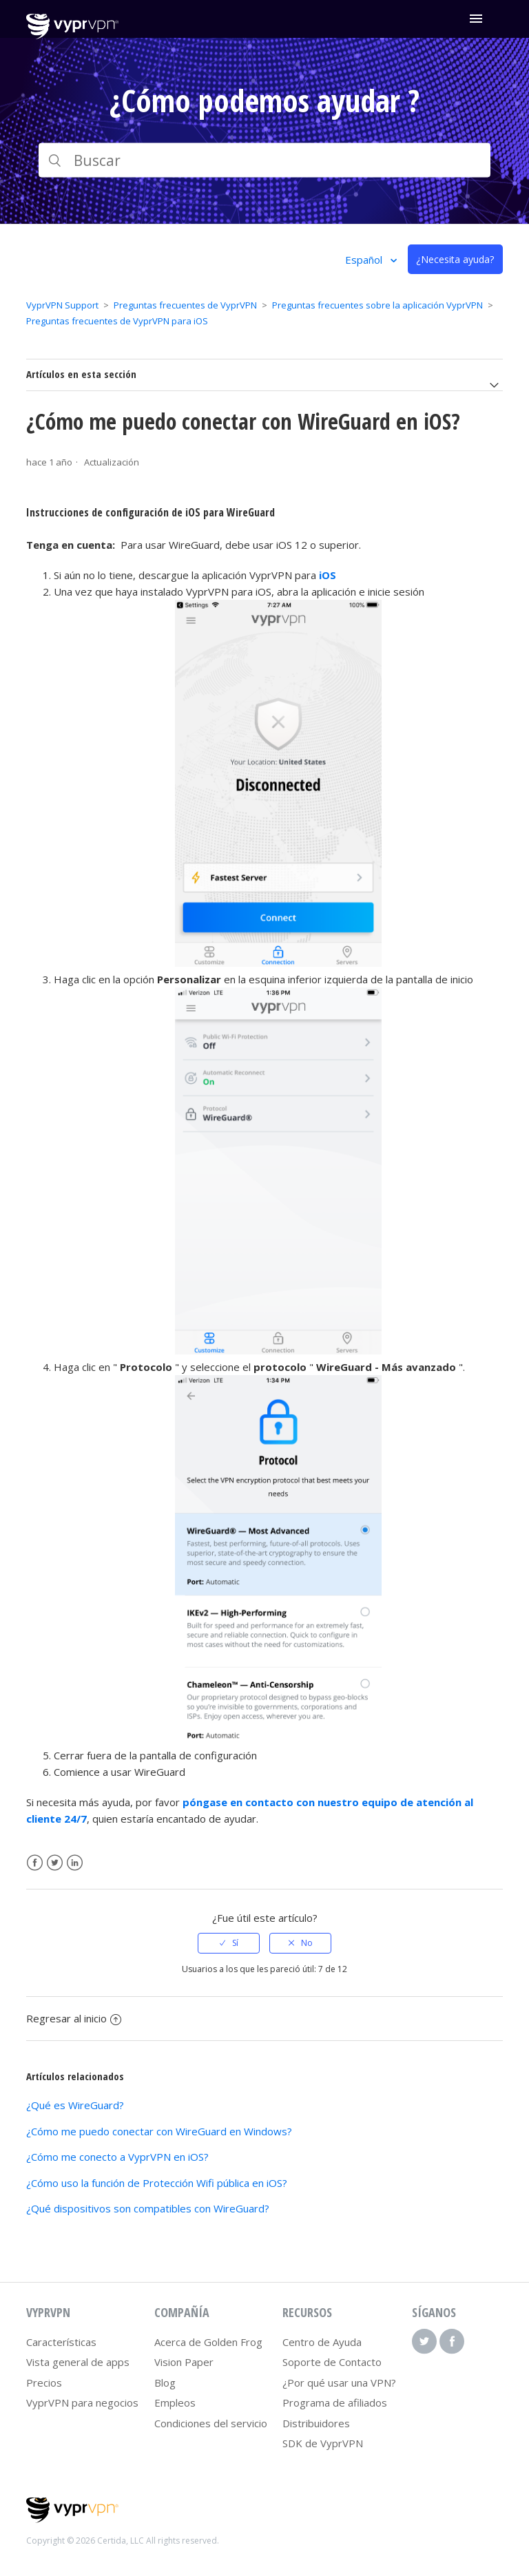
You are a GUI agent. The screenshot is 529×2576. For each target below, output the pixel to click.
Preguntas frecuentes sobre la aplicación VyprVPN (377, 305)
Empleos (175, 2402)
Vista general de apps (77, 2362)
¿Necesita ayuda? (455, 259)
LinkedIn (74, 1863)
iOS (327, 575)
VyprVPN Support (62, 305)
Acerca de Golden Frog (208, 2342)
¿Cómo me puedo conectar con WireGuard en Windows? (159, 2131)
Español (365, 259)
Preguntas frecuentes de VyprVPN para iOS (117, 321)
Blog (165, 2382)
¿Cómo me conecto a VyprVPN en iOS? (117, 2157)
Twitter (54, 1863)
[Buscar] (264, 160)
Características (61, 2342)
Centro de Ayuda (322, 2342)
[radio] (229, 1943)
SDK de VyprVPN (322, 2443)
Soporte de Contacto (332, 2362)
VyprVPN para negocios (82, 2402)
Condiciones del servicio (210, 2423)
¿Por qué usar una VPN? (339, 2382)
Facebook (34, 1863)
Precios (44, 2382)
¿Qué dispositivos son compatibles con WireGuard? (147, 2208)
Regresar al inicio (73, 2018)
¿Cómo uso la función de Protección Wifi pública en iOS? (156, 2183)
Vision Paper (184, 2362)
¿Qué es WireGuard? (75, 2105)
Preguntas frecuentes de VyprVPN (185, 305)
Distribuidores (316, 2423)
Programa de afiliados (334, 2402)
